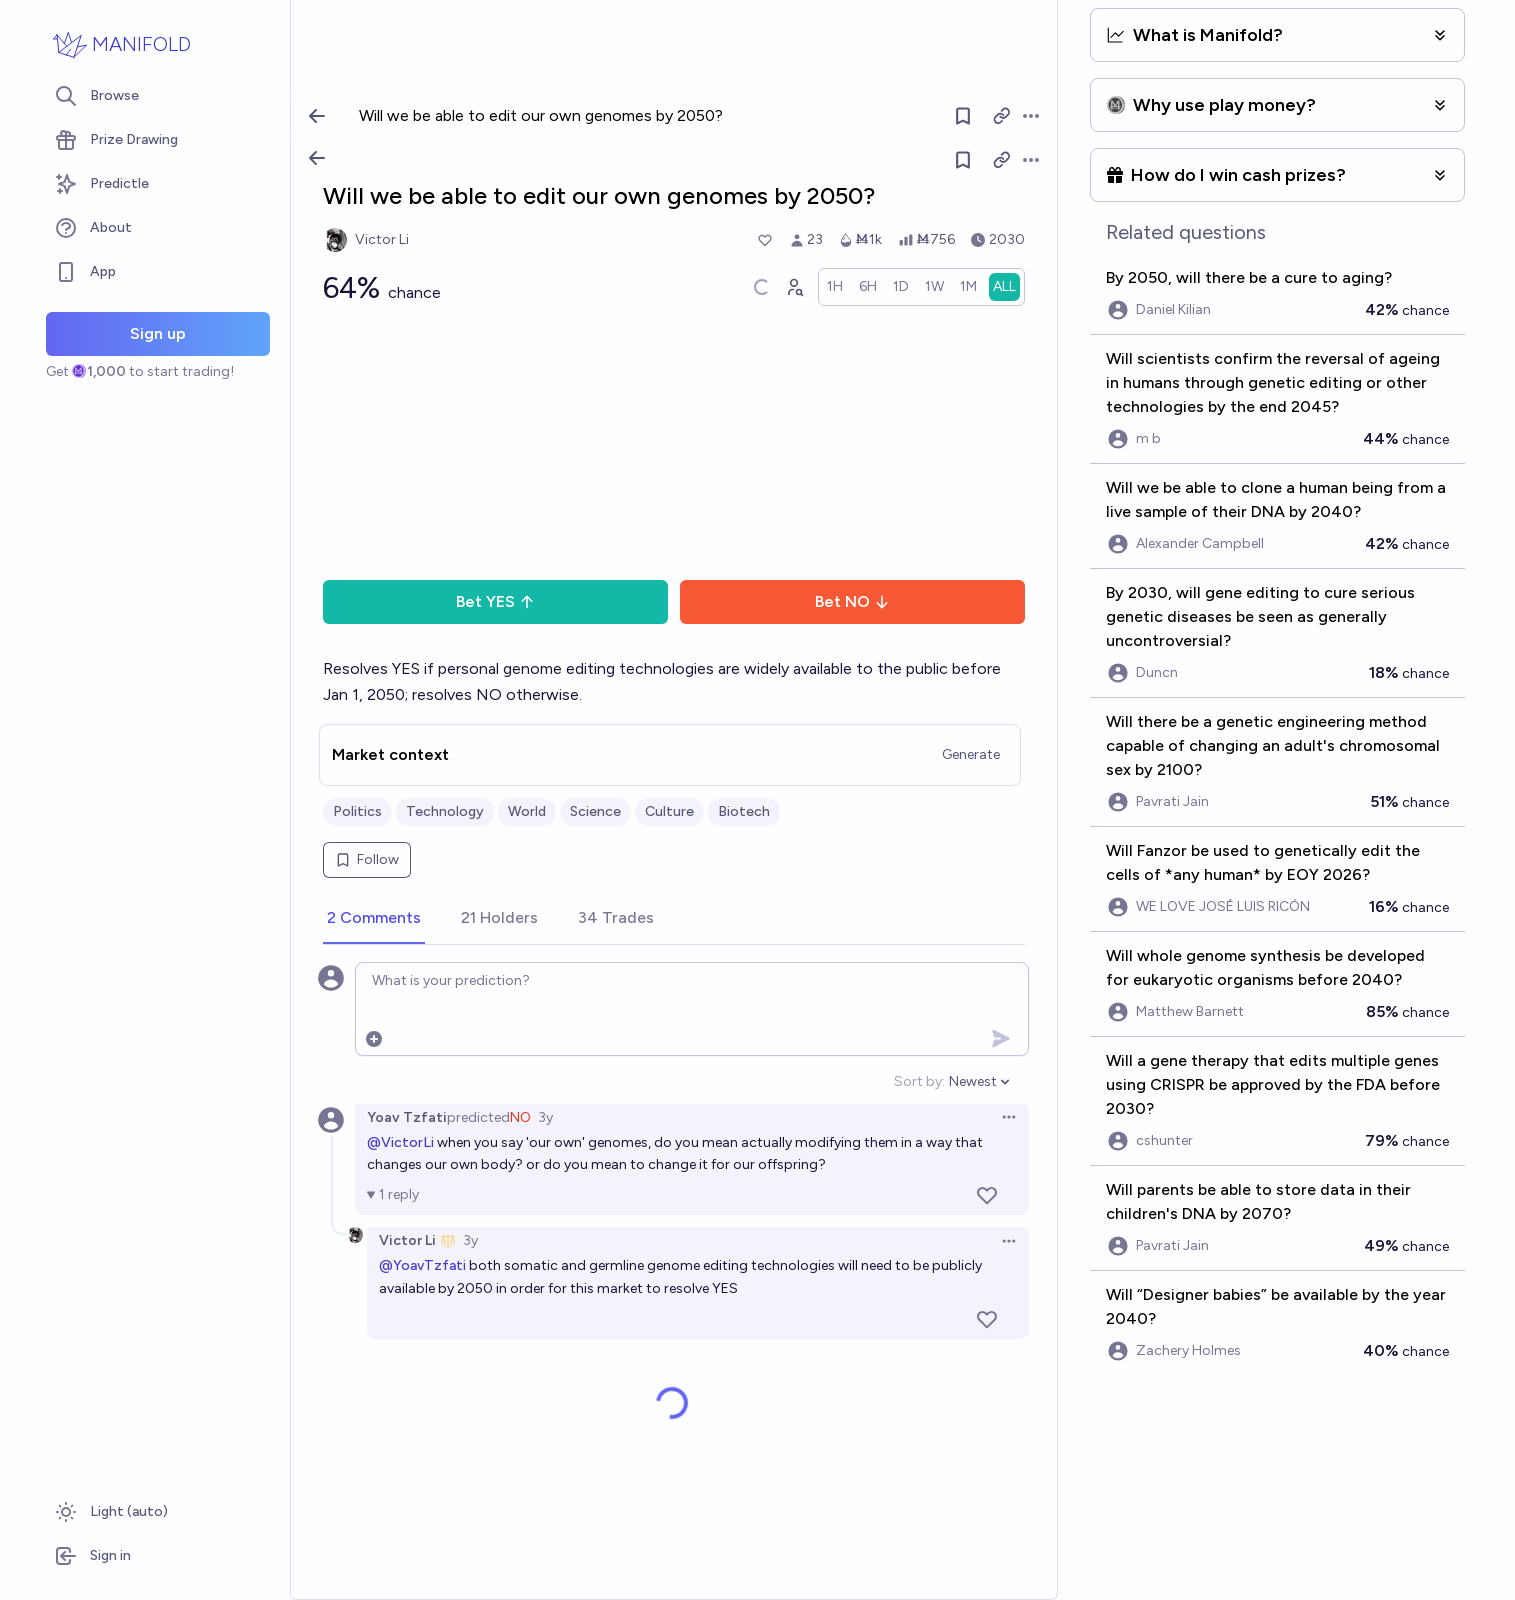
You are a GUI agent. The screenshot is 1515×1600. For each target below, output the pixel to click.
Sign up (158, 333)
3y (545, 1117)
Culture (669, 811)
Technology (445, 811)
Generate (971, 754)
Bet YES (495, 601)
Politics (357, 811)
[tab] (374, 919)
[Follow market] (963, 160)
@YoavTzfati (422, 1265)
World (527, 811)
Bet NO (852, 601)
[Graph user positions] (794, 287)
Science (595, 811)
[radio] (835, 287)
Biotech (744, 811)
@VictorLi (400, 1142)
